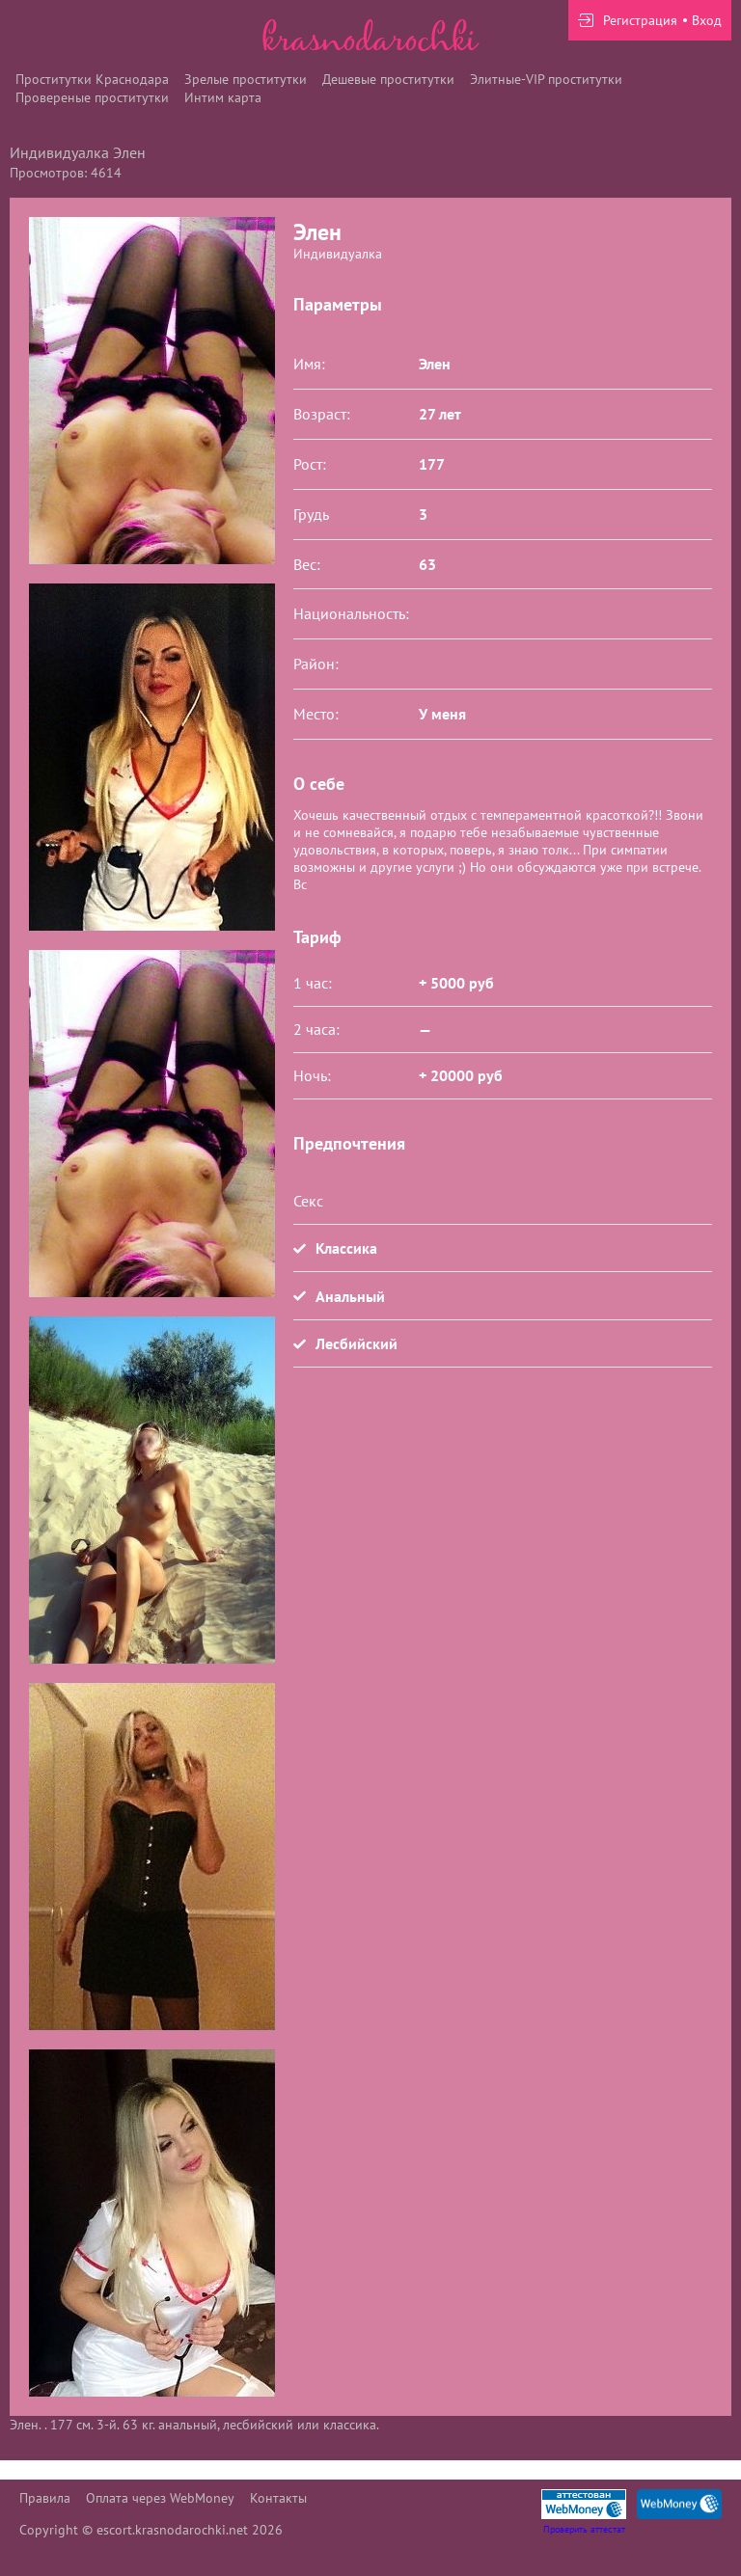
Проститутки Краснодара (92, 79)
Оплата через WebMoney (160, 2498)
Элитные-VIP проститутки (546, 79)
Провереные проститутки (92, 97)
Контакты (278, 2498)
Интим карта (222, 97)
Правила (44, 2498)
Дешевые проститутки (388, 79)
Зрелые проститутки (245, 79)
